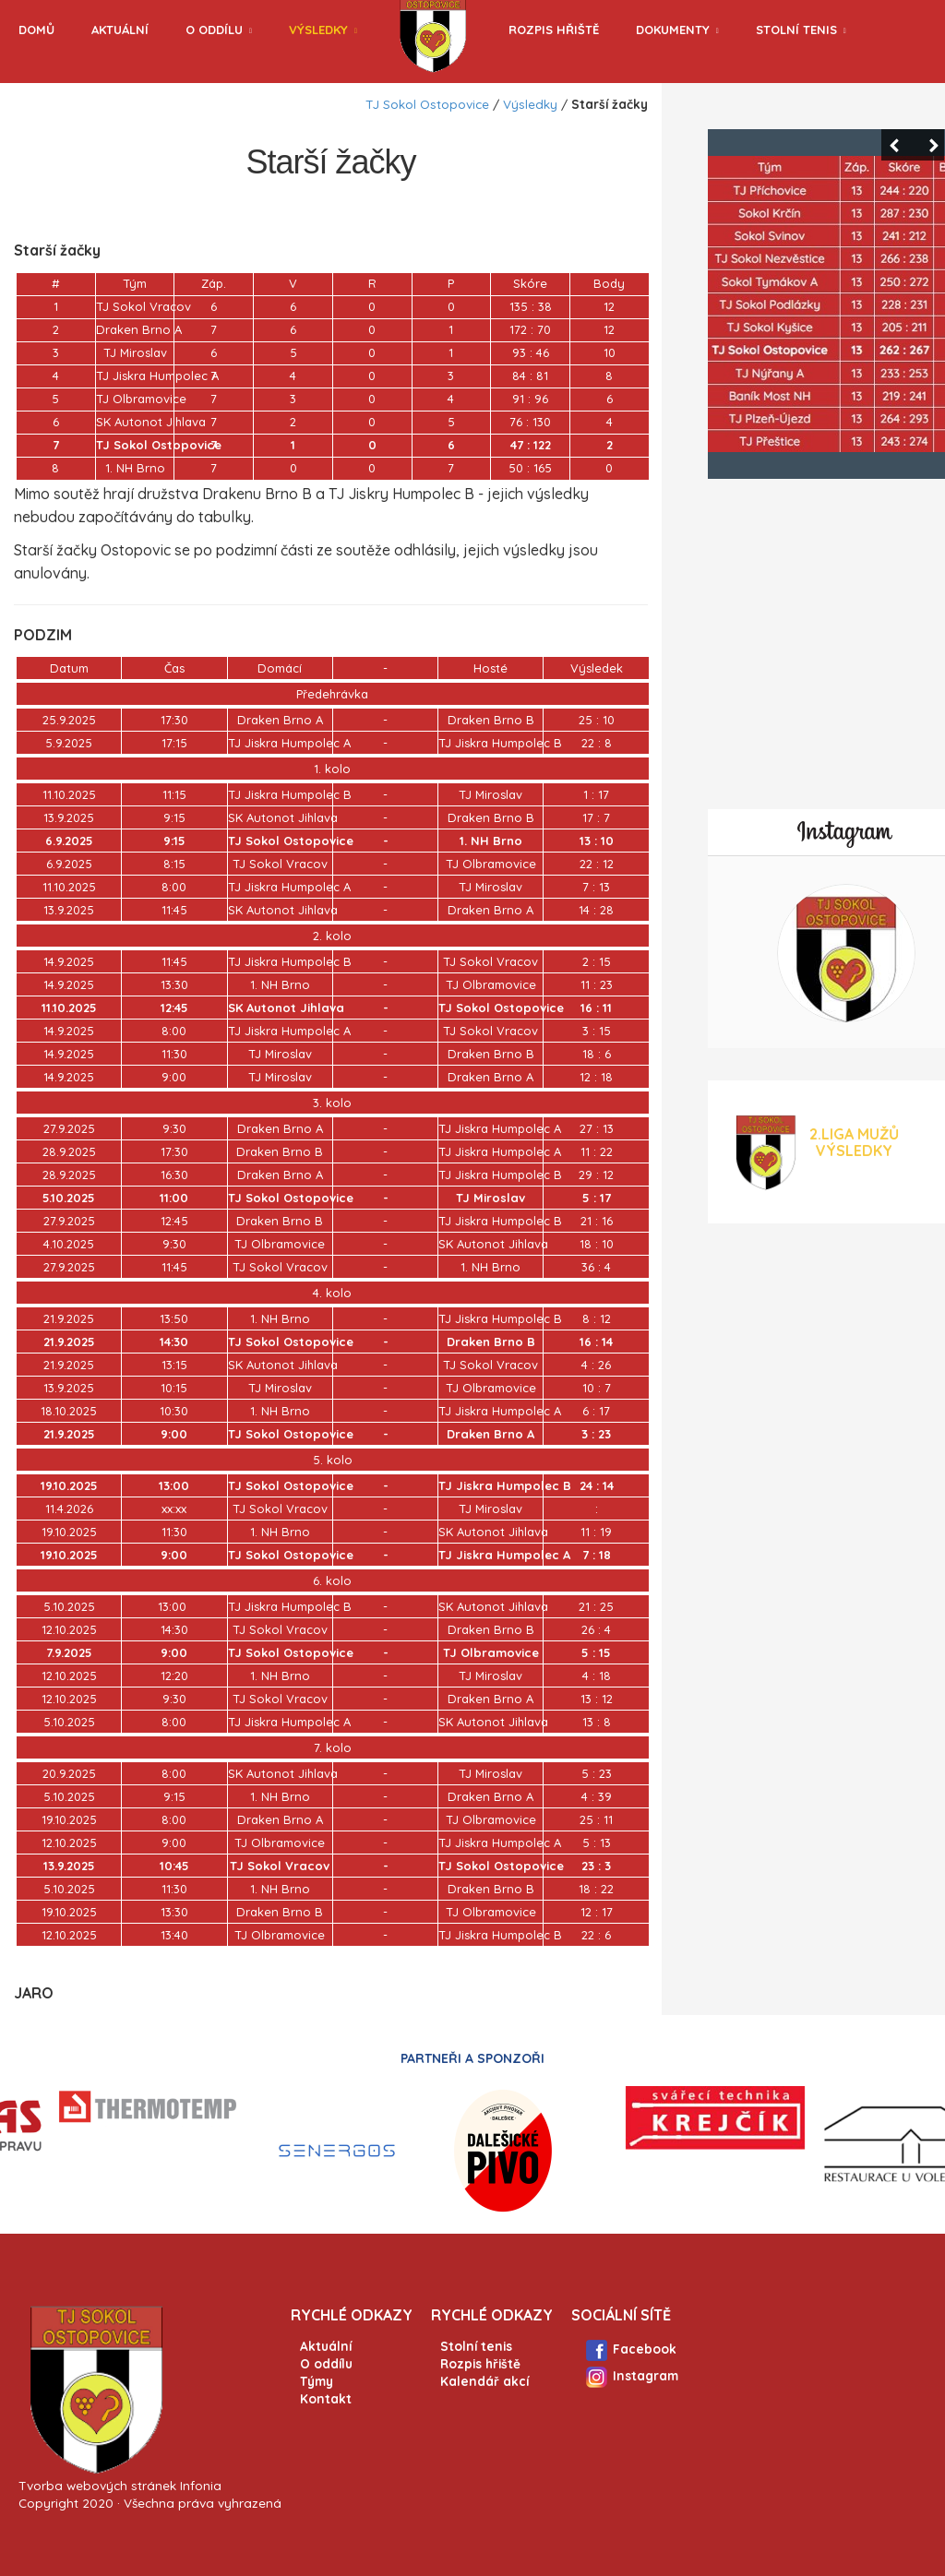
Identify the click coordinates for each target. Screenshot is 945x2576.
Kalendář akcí (484, 2381)
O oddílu (214, 29)
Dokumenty (673, 29)
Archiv (41, 90)
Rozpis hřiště (553, 29)
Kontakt (326, 2398)
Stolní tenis (796, 29)
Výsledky (318, 29)
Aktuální (120, 29)
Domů (36, 29)
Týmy (316, 2381)
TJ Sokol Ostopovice (427, 104)
